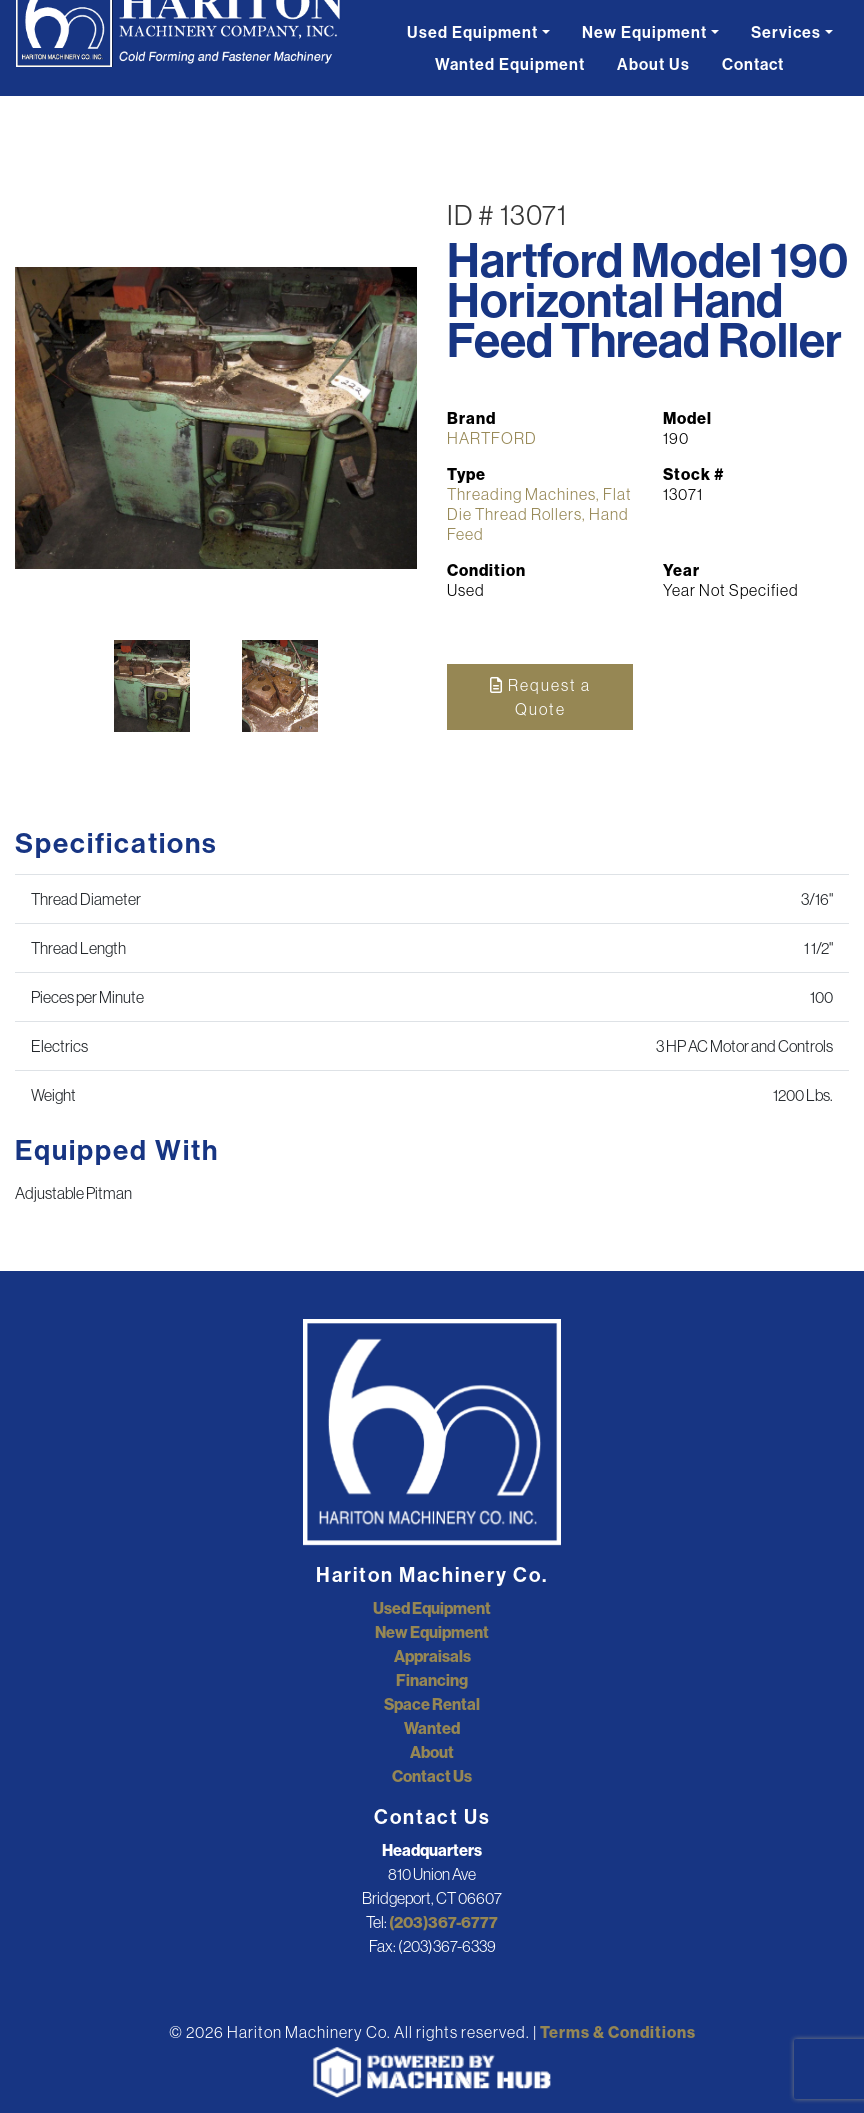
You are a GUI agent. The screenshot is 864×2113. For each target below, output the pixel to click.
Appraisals (432, 1656)
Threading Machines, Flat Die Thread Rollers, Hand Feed (539, 514)
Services (786, 32)
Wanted (432, 1728)
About (432, 1752)
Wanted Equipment (510, 64)
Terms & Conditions (618, 2032)
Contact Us (432, 1776)
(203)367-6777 (443, 1922)
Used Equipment (472, 32)
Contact (753, 64)
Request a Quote (540, 697)
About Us (653, 64)
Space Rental (432, 1704)
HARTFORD (492, 438)
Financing (432, 1680)
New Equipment (644, 32)
